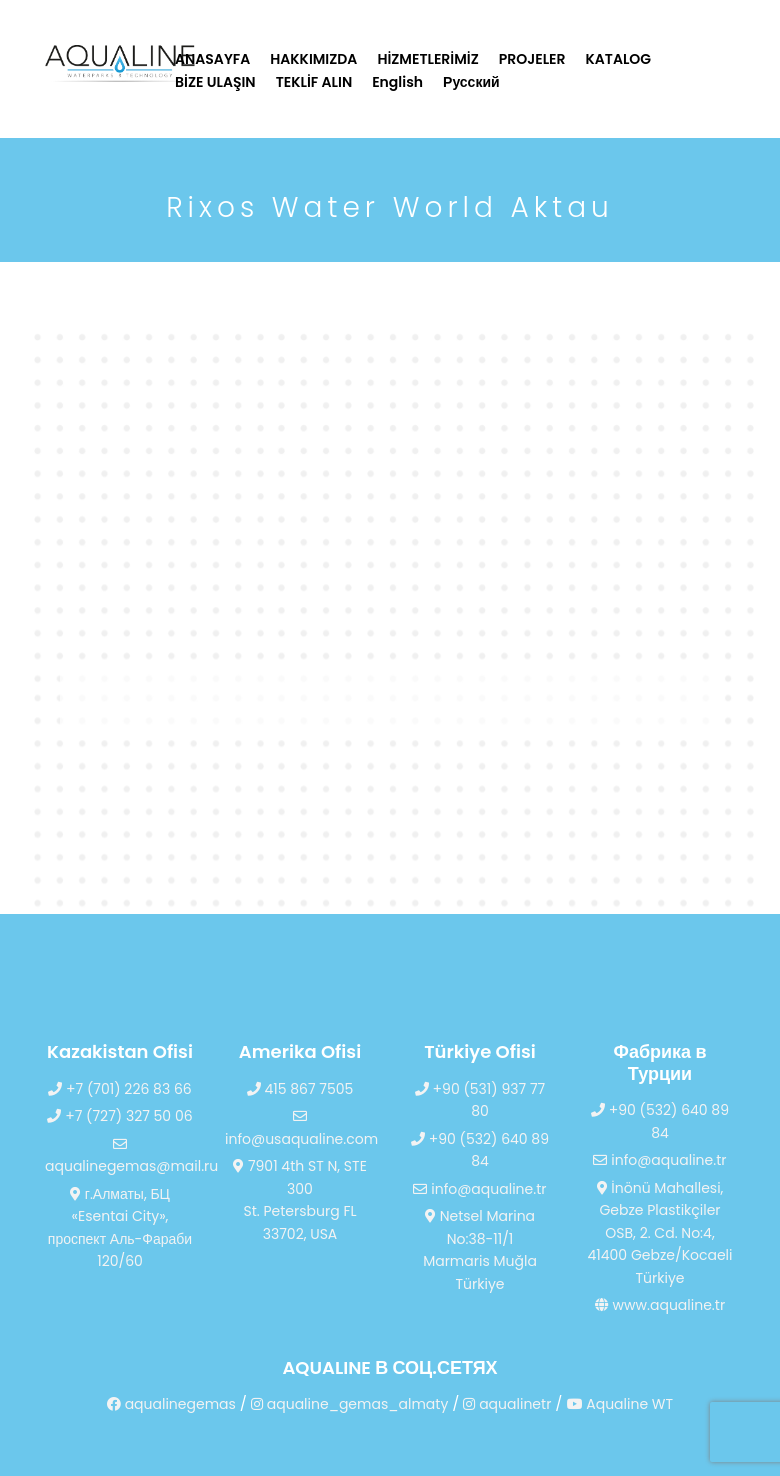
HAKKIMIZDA (313, 59)
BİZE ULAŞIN (215, 82)
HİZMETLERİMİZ (427, 59)
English (397, 82)
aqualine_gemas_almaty (349, 1404)
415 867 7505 (300, 1089)
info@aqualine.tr (479, 1189)
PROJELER (532, 59)
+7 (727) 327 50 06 (119, 1116)
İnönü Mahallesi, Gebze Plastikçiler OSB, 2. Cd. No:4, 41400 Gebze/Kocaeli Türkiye (659, 1233)
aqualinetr (507, 1404)
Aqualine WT (620, 1404)
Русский (471, 82)
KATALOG (619, 59)
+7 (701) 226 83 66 (119, 1089)
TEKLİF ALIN (314, 82)
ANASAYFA (212, 59)
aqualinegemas (171, 1404)
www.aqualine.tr (660, 1305)
